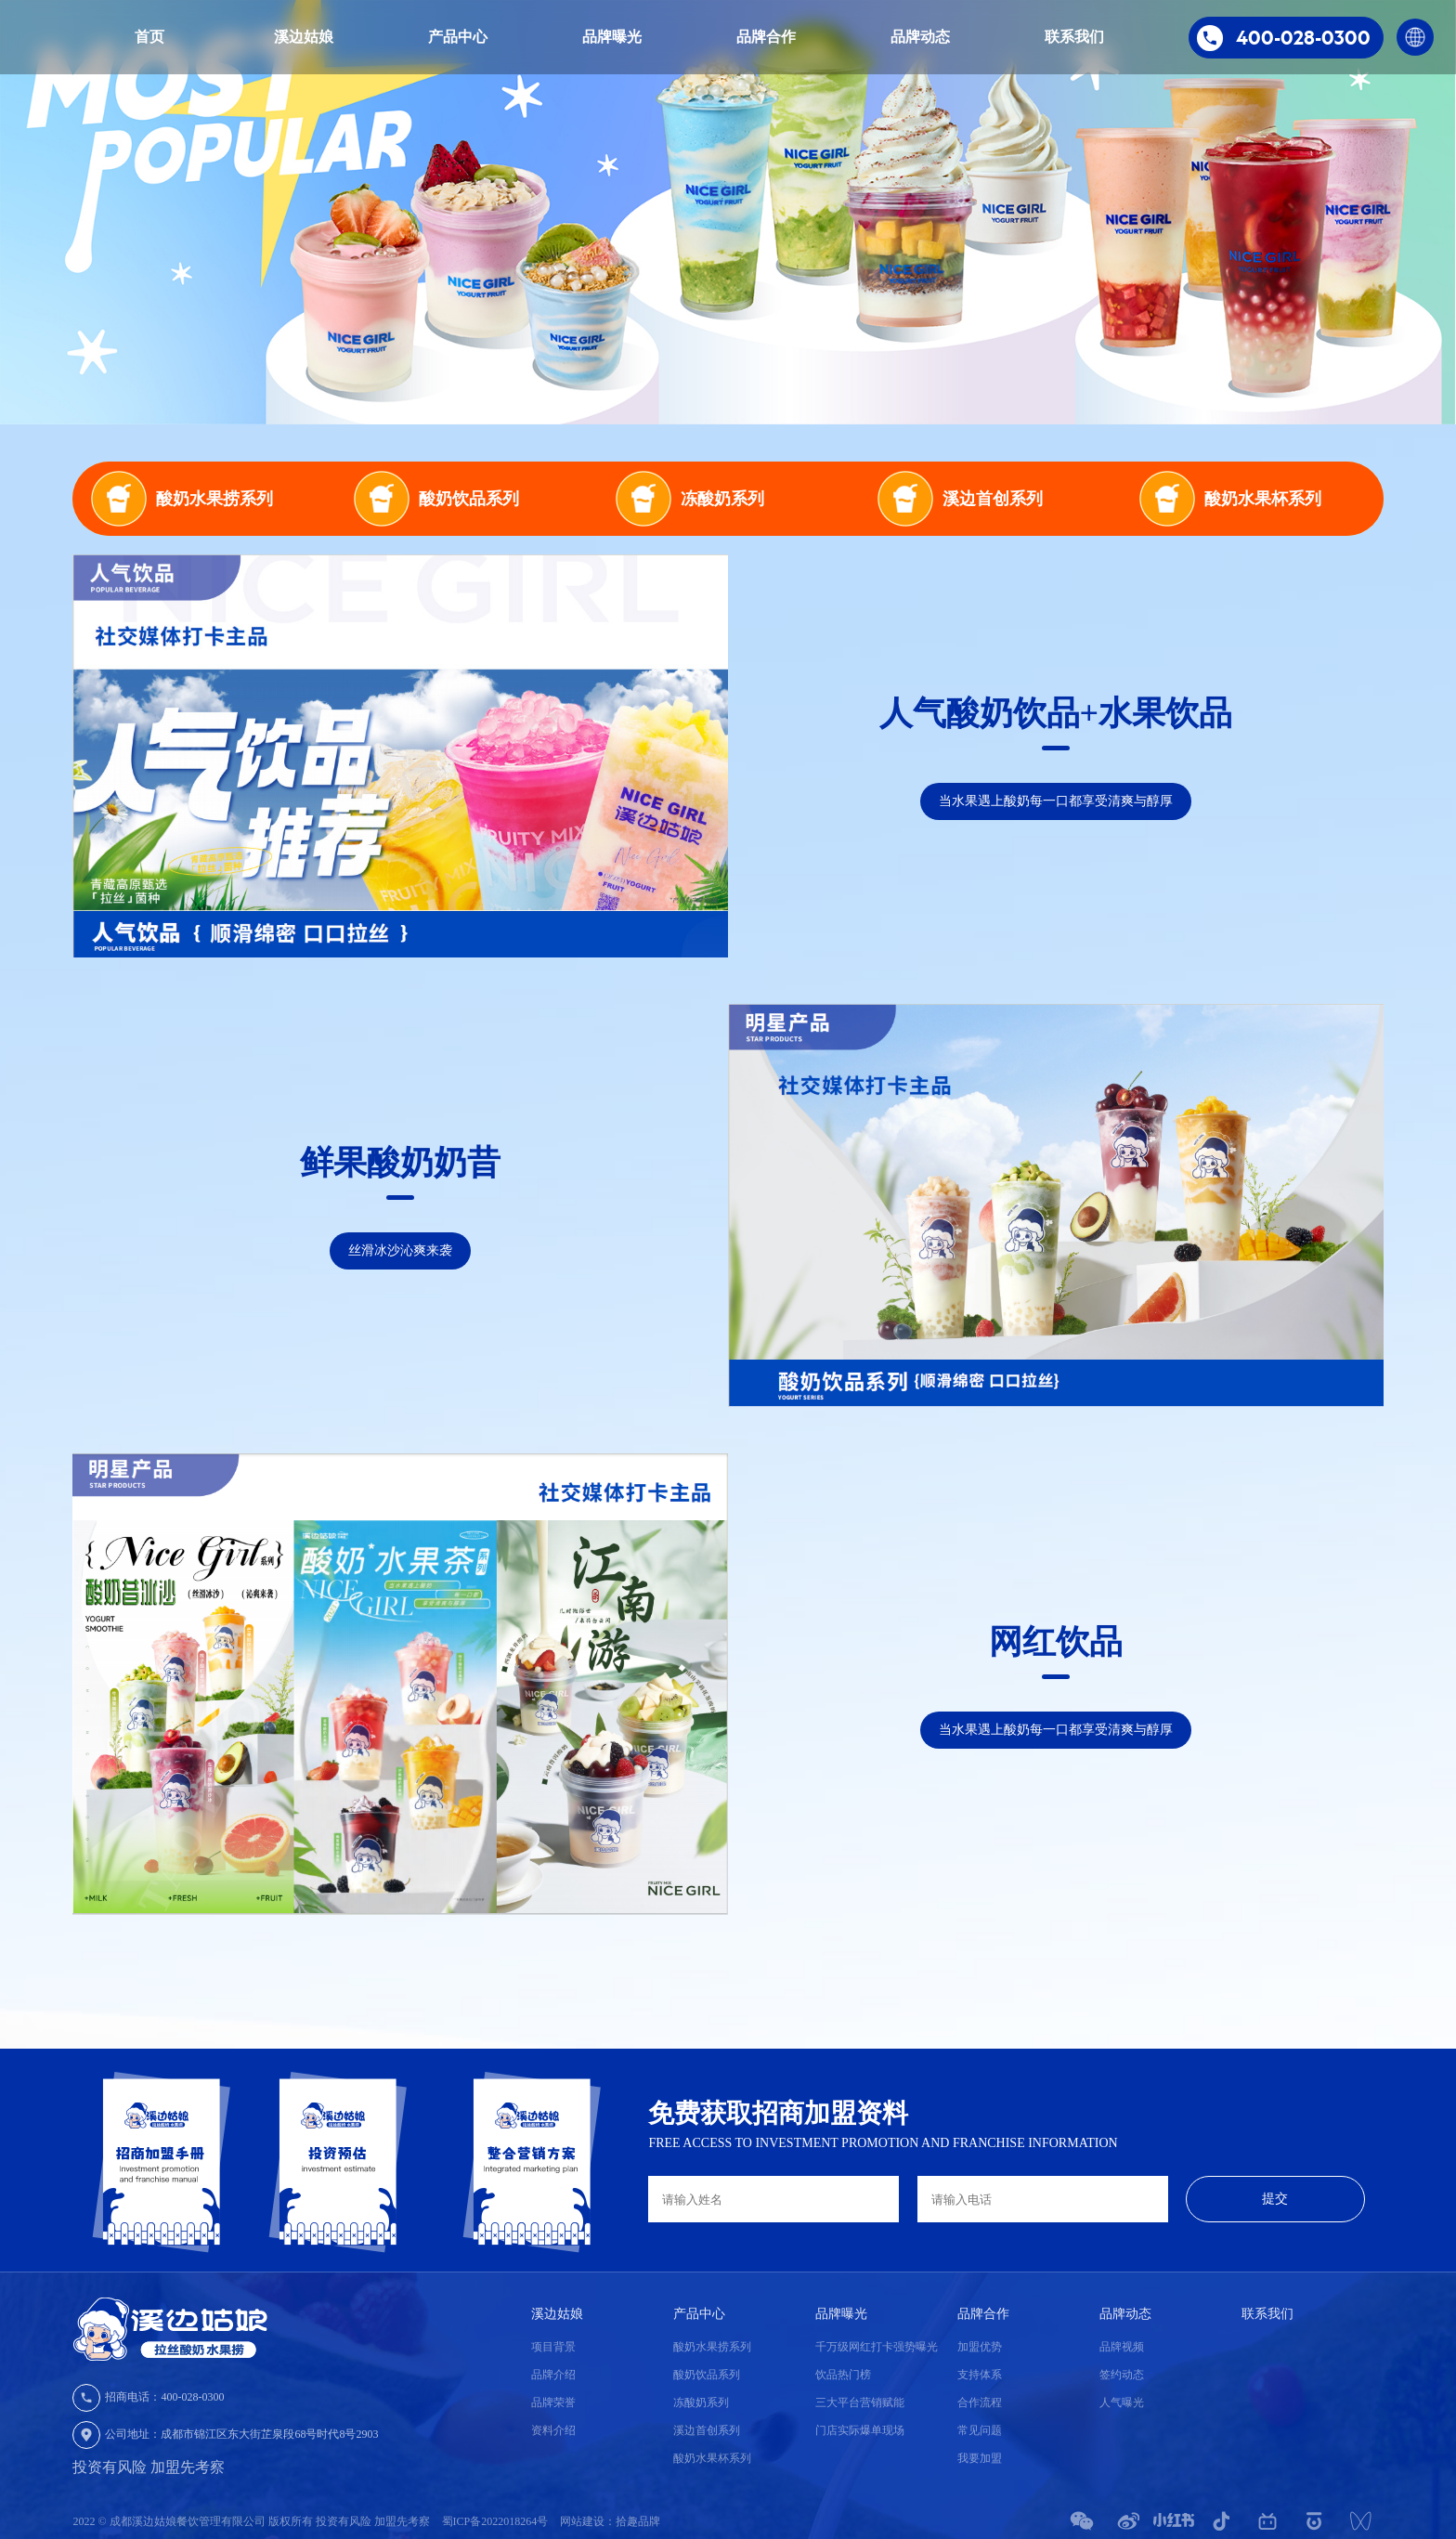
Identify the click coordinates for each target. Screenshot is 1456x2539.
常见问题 (979, 2430)
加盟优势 (979, 2346)
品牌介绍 (553, 2374)
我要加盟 (979, 2458)
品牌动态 (920, 37)
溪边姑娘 (303, 37)
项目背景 (553, 2346)
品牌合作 (766, 37)
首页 (149, 37)
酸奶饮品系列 (706, 2374)
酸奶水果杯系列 (712, 2458)
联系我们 (1074, 37)
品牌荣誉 (553, 2402)
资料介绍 (553, 2430)
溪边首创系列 (706, 2430)
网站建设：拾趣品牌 (610, 2521)
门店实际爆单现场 (859, 2430)
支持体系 (979, 2374)
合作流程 (979, 2402)
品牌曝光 (612, 37)
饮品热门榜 (843, 2374)
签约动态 (1121, 2374)
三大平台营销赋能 (859, 2402)
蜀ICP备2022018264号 (497, 2521)
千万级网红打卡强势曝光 (876, 2346)
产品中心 (458, 37)
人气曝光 (1121, 2402)
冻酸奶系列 (701, 2402)
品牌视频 (1121, 2346)
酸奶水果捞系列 (712, 2346)
